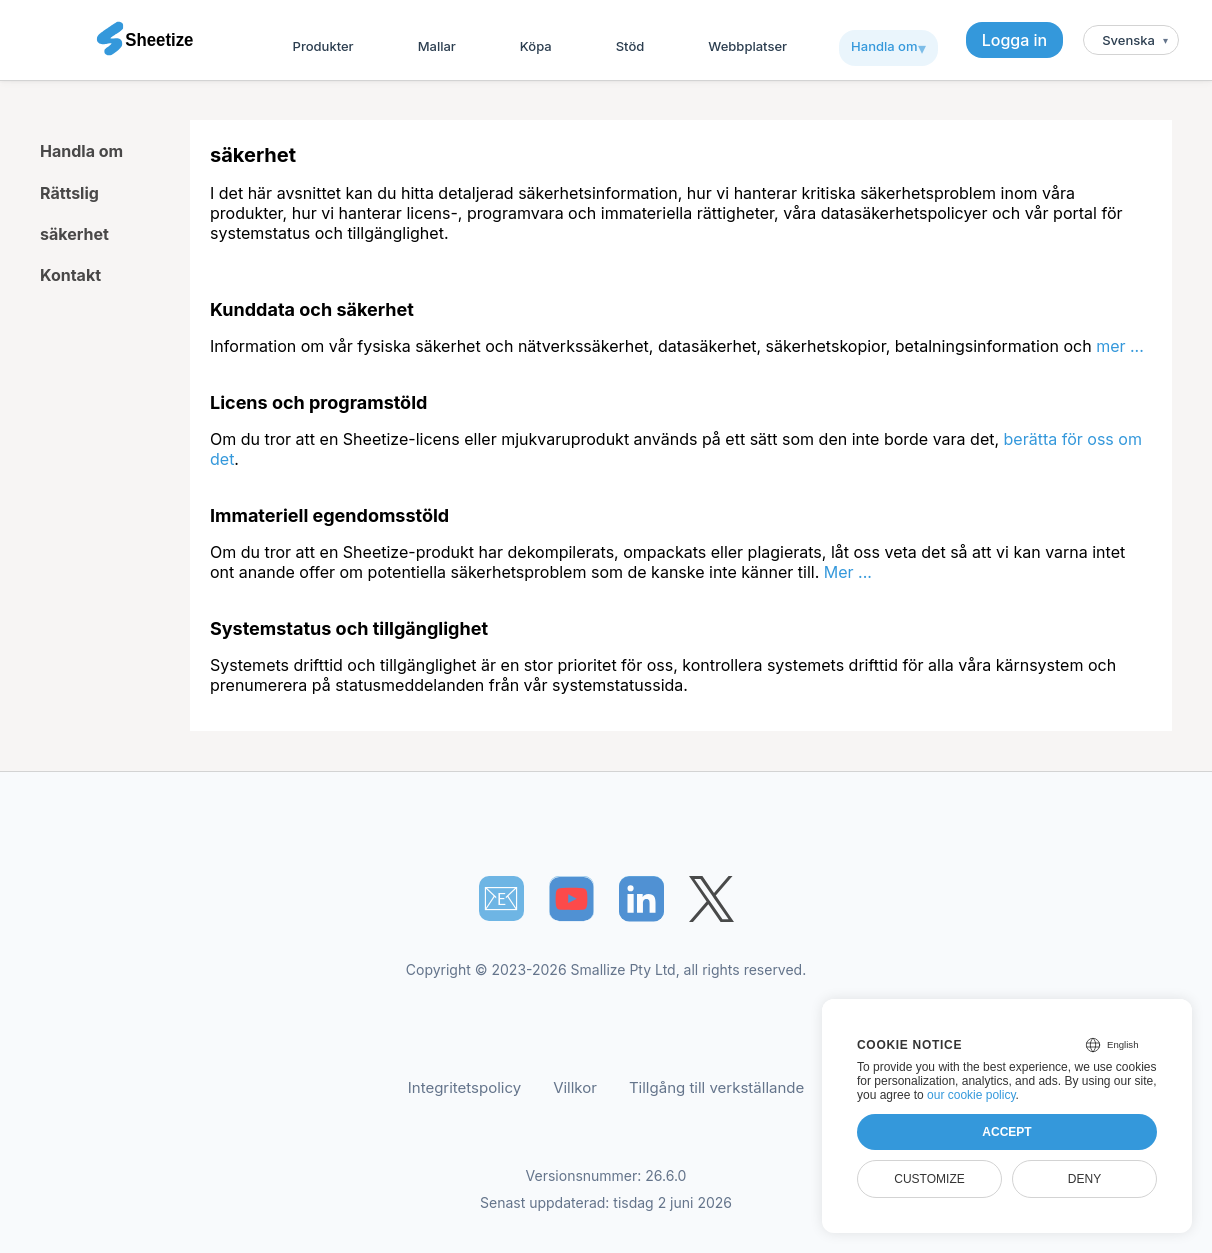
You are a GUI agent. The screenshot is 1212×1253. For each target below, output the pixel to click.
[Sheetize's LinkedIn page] (641, 898)
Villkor (575, 1087)
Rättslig (69, 193)
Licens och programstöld (318, 402)
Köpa (536, 46)
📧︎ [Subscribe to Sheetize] (501, 898)
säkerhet (74, 234)
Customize (929, 1179)
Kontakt (70, 275)
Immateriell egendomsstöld (329, 515)
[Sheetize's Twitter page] (711, 898)
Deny (1084, 1179)
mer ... (1120, 346)
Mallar (437, 46)
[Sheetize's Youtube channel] (571, 898)
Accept (1006, 1132)
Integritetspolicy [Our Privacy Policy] (464, 1087)
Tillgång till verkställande (716, 1087)
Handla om (884, 46)
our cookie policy (971, 1095)
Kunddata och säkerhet (312, 309)
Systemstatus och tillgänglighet (349, 628)
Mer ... (848, 572)
